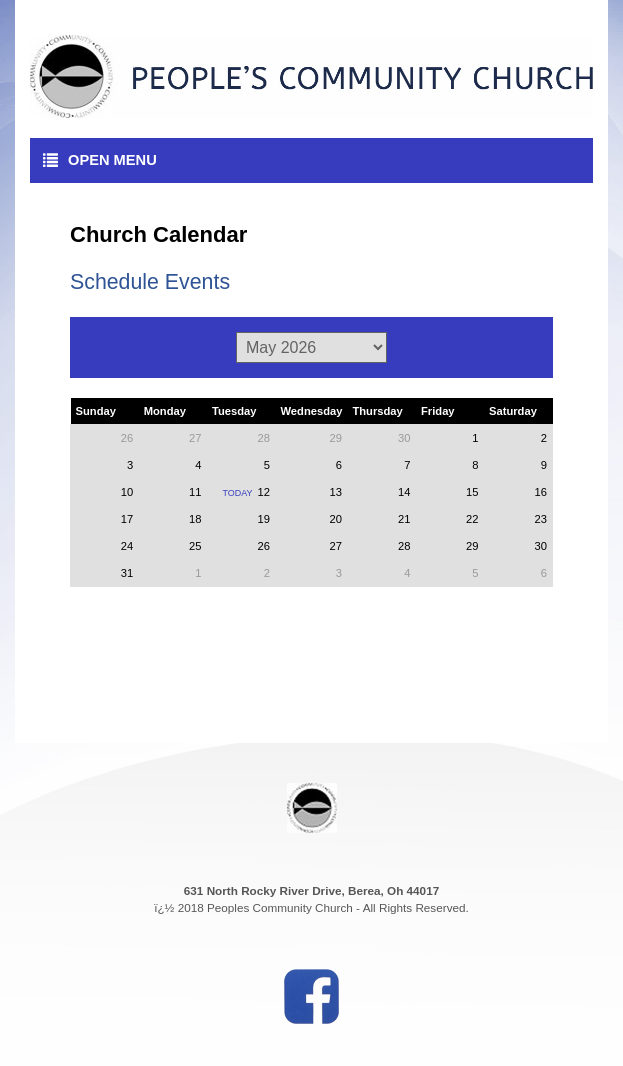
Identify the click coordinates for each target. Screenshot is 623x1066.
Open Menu (100, 160)
